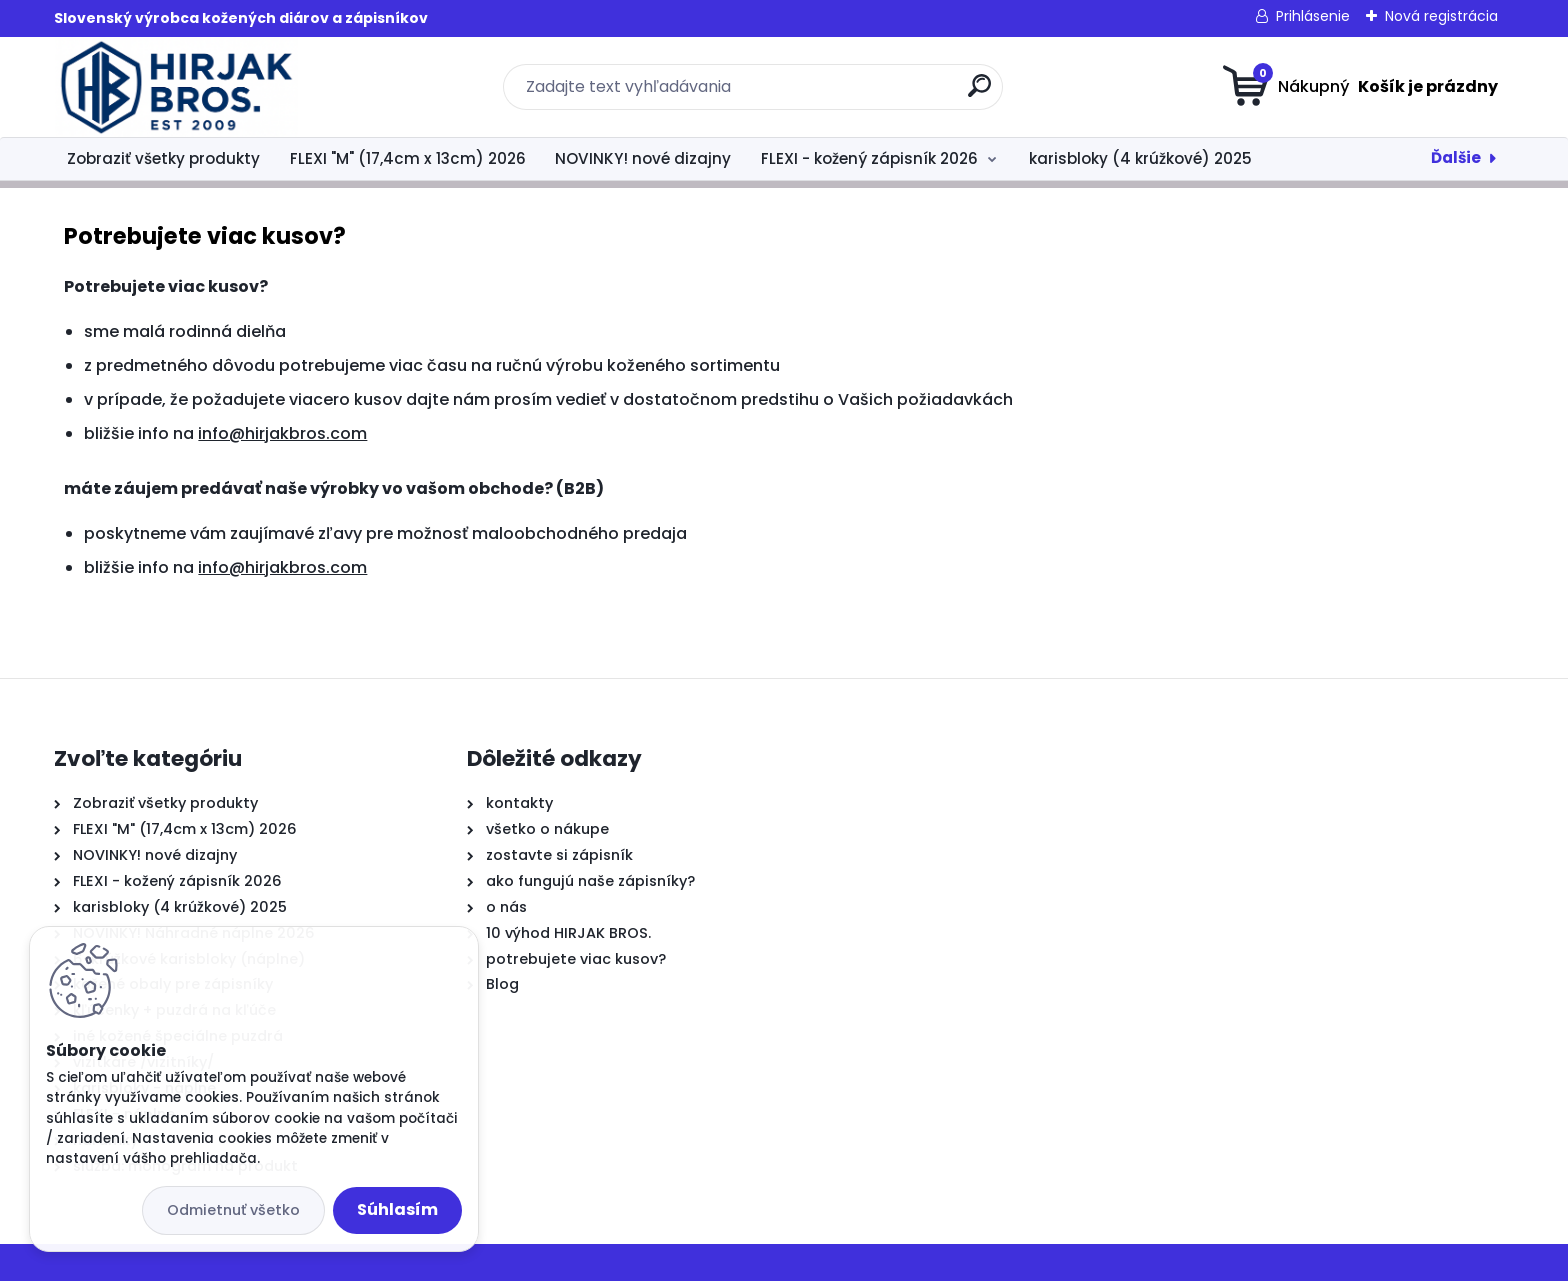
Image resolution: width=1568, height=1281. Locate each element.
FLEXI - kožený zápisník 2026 (869, 158)
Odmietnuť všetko (233, 1210)
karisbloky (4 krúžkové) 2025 (1140, 158)
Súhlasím (397, 1209)
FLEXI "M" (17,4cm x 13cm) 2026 (408, 158)
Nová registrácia (1441, 16)
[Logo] (176, 87)
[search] (979, 93)
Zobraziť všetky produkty (163, 158)
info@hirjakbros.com (282, 433)
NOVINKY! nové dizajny (643, 158)
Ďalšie (1456, 157)
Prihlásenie (1313, 16)
